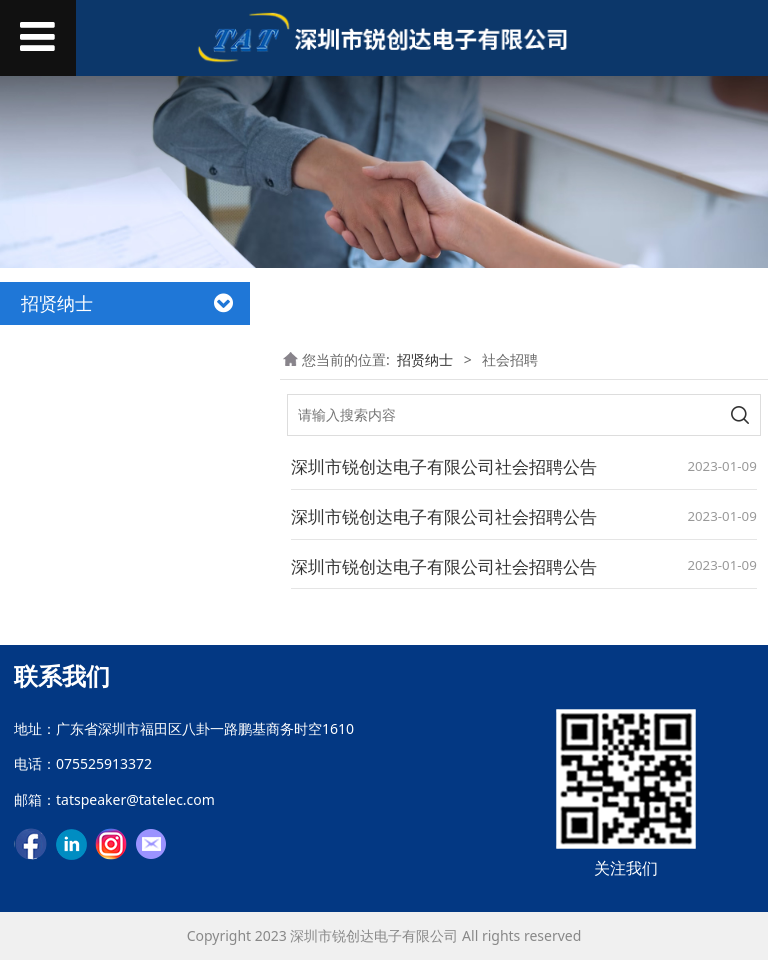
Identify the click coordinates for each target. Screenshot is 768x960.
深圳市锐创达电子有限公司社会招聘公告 (444, 466)
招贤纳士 (425, 359)
